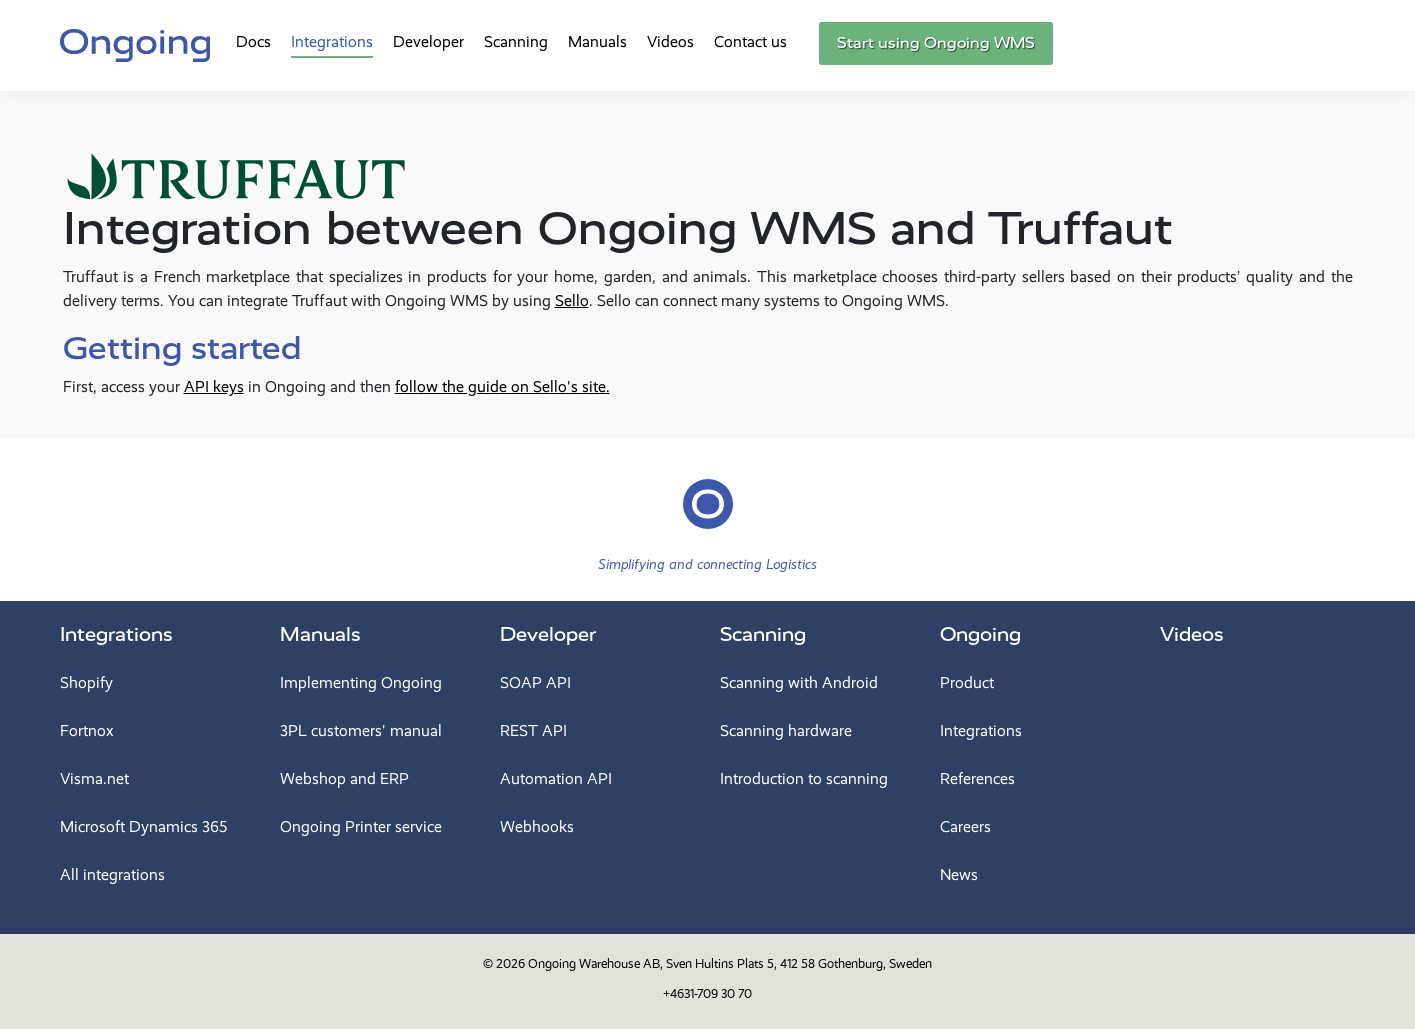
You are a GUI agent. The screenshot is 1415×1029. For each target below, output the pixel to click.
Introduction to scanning (804, 778)
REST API (533, 730)
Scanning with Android (799, 682)
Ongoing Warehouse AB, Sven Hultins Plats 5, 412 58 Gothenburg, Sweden (730, 963)
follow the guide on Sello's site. (502, 386)
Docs (253, 41)
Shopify (86, 682)
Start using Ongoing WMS (936, 43)
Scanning (516, 41)
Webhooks (537, 826)
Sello (572, 300)
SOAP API (535, 682)
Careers (965, 826)
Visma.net (94, 778)
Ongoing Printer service (361, 826)
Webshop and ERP (344, 778)
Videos (670, 41)
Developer (428, 41)
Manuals (597, 41)
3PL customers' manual (361, 730)
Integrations (332, 41)
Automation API (556, 778)
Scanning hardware (786, 730)
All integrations (112, 874)
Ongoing (980, 634)
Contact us (750, 41)
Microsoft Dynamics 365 (143, 826)
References (977, 778)
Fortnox (87, 730)
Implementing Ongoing (361, 682)
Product (967, 682)
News (959, 874)
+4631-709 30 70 (707, 993)
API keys (214, 386)
